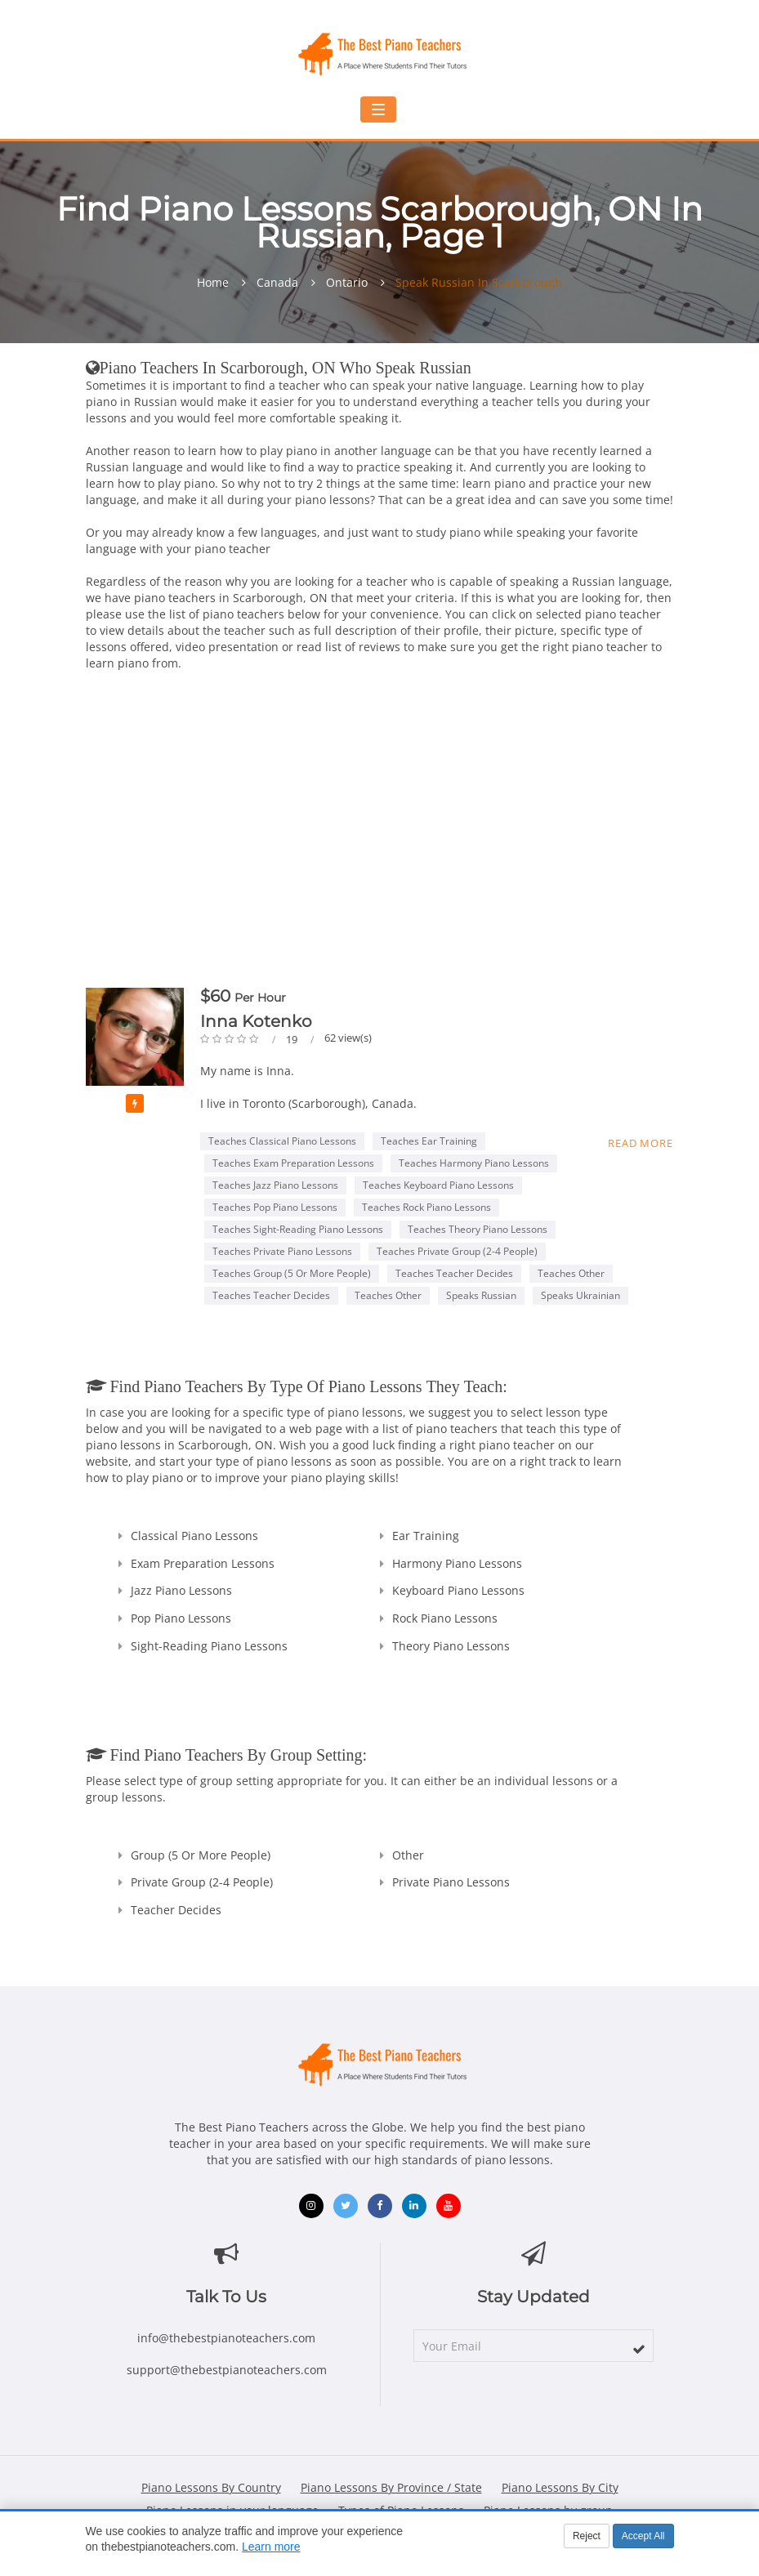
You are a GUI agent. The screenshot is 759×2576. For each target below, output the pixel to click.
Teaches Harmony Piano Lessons (474, 1163)
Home (213, 282)
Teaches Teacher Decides (454, 1273)
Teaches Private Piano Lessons (282, 1251)
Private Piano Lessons (451, 1882)
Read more (640, 1143)
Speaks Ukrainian (580, 1295)
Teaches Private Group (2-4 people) (457, 1251)
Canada (277, 282)
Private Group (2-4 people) (202, 1882)
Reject (587, 2536)
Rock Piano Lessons (445, 1618)
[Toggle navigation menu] (378, 109)
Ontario (347, 282)
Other (408, 1855)
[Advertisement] (380, 832)
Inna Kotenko (256, 1021)
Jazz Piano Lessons (181, 1590)
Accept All (643, 2536)
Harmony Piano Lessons (457, 1563)
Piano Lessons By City (560, 2487)
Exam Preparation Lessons (203, 1563)
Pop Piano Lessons (181, 1618)
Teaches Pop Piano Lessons (274, 1207)
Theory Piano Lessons (451, 1646)
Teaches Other (571, 1273)
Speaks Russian (481, 1295)
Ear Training (425, 1535)
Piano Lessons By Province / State (391, 2487)
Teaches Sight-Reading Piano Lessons (297, 1229)
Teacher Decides (176, 1910)
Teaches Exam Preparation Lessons (293, 1163)
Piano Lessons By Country (211, 2487)
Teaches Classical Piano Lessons (282, 1141)
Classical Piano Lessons (194, 1535)
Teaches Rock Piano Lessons (426, 1207)
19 (293, 1039)
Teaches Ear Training (429, 1141)
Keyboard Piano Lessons (458, 1590)
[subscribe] (638, 2348)
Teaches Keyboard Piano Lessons (438, 1185)
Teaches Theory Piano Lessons (477, 1229)
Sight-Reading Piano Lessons (209, 1646)
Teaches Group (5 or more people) (291, 1273)
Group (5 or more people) (200, 1855)
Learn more (271, 2546)
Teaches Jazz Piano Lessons (275, 1185)
